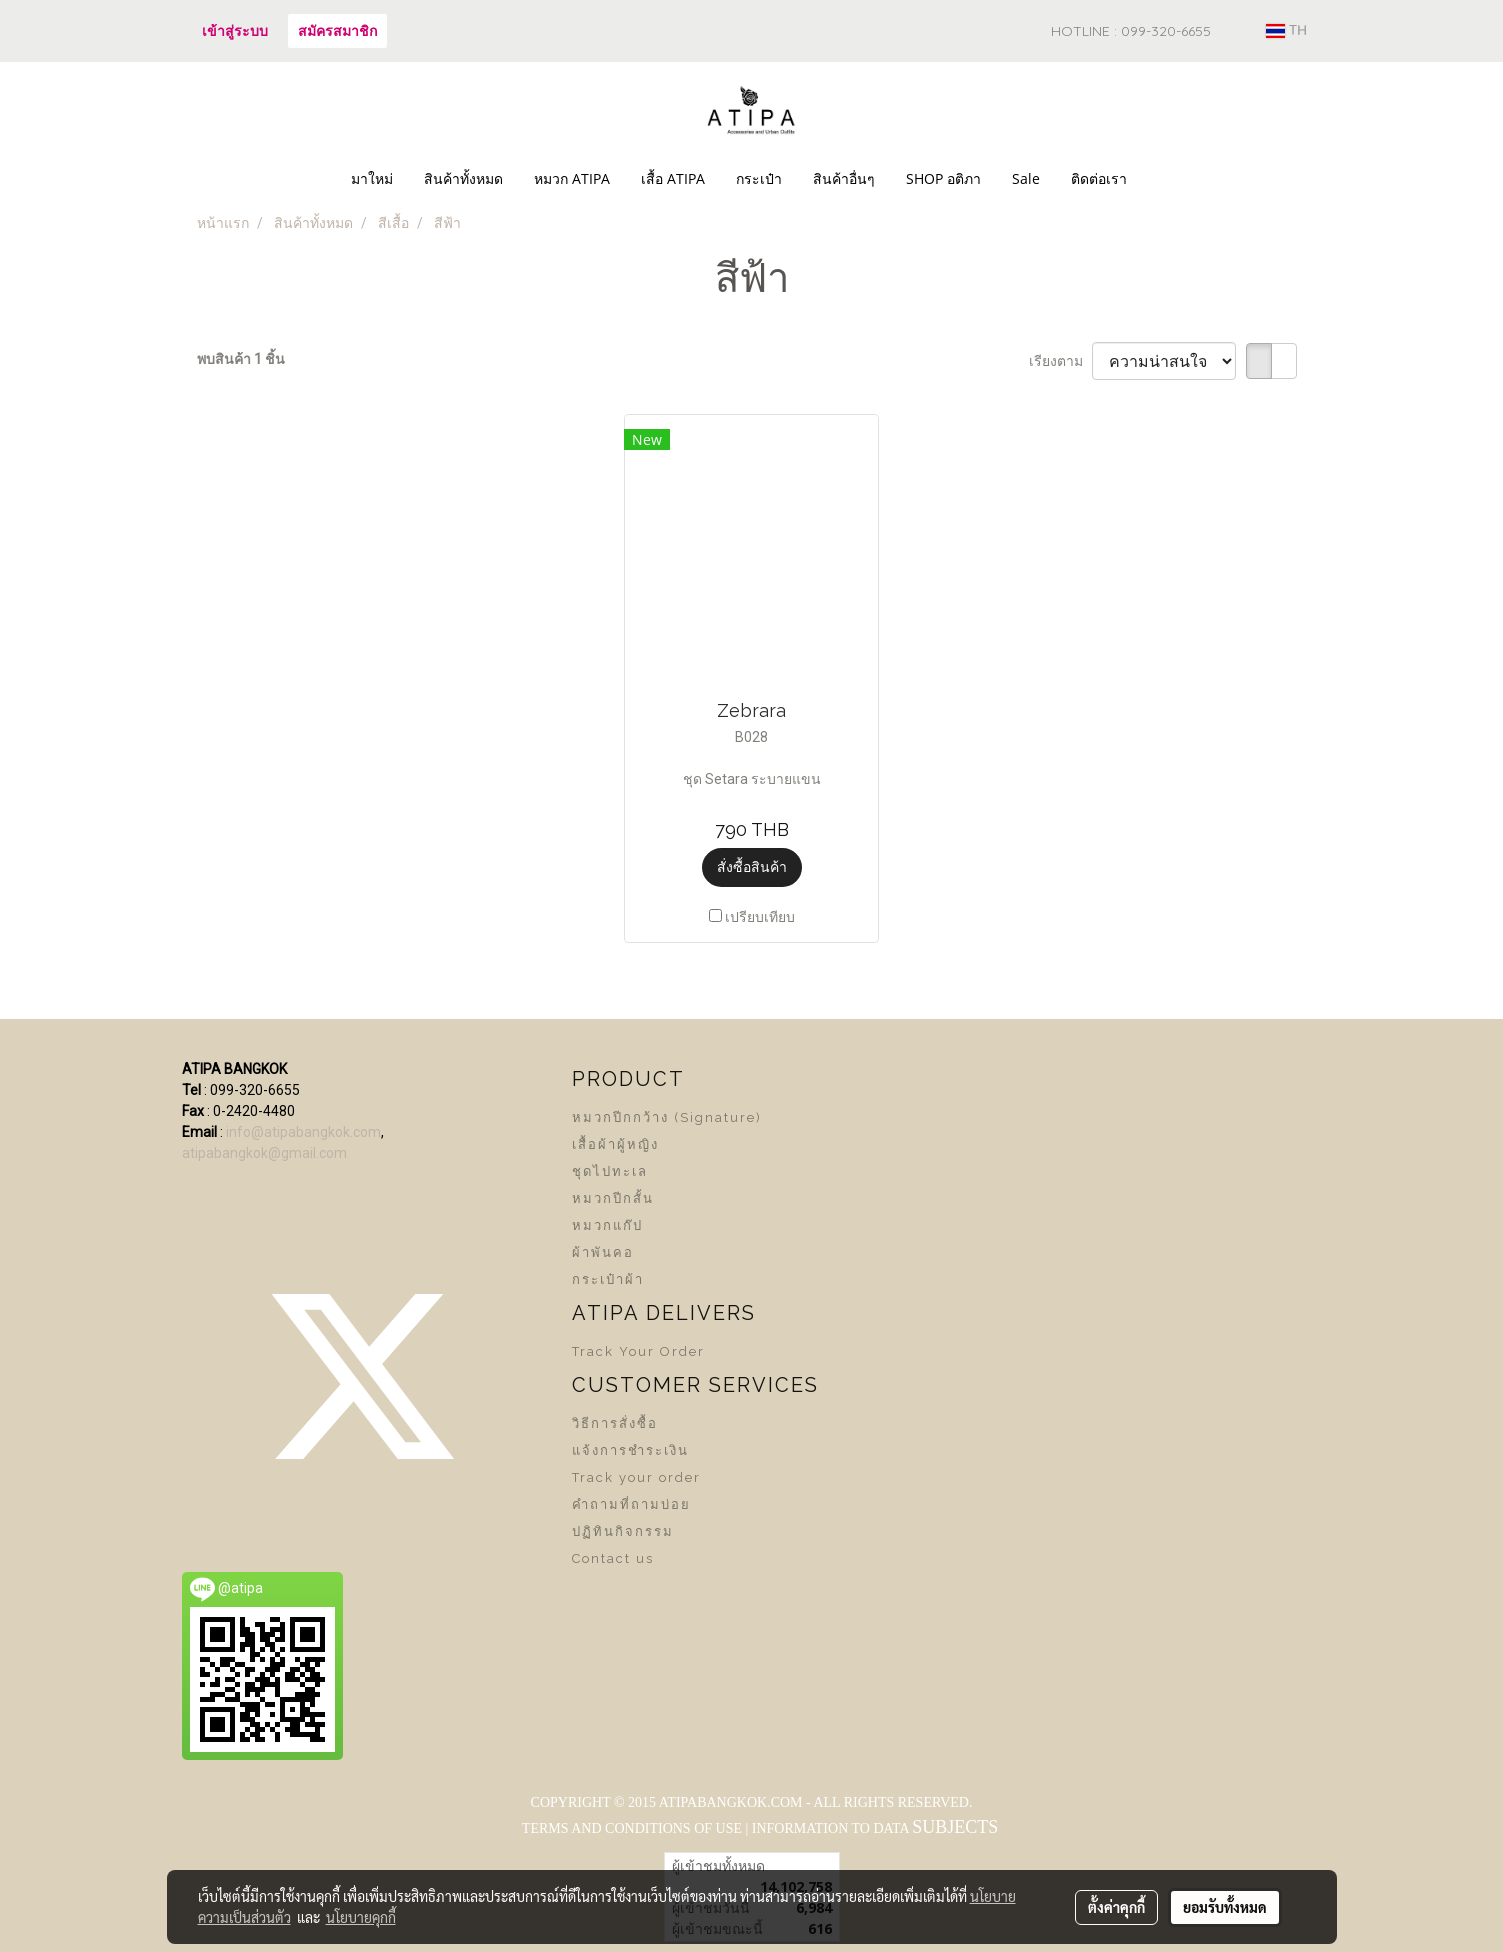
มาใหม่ (372, 178)
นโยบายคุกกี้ (361, 1917)
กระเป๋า (759, 178)
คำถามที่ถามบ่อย (631, 1504)
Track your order (636, 1477)
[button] (1160, 179)
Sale (1026, 178)
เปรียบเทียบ (760, 917)
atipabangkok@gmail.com (264, 1153)
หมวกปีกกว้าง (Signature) (667, 1117)
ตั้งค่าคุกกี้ (1116, 1907)
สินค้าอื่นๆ (844, 178)
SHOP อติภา (943, 178)
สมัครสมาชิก (337, 30)
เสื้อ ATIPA (673, 178)
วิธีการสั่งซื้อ (615, 1423)
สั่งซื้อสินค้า (752, 867)
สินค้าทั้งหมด (463, 178)
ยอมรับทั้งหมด (1225, 1907)
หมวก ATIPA (572, 178)
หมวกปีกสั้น (613, 1198)
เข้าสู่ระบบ (235, 30)
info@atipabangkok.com (303, 1132)
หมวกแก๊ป (607, 1225)
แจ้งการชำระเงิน (630, 1450)
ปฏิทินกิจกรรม (623, 1531)
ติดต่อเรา (1099, 178)
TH (1286, 31)
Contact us (613, 1558)
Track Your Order (638, 1351)
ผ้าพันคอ (603, 1252)
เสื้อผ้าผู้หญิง (615, 1144)
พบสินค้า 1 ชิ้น (241, 359)
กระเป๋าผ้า (608, 1279)
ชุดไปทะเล (610, 1171)
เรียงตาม (1060, 361)
